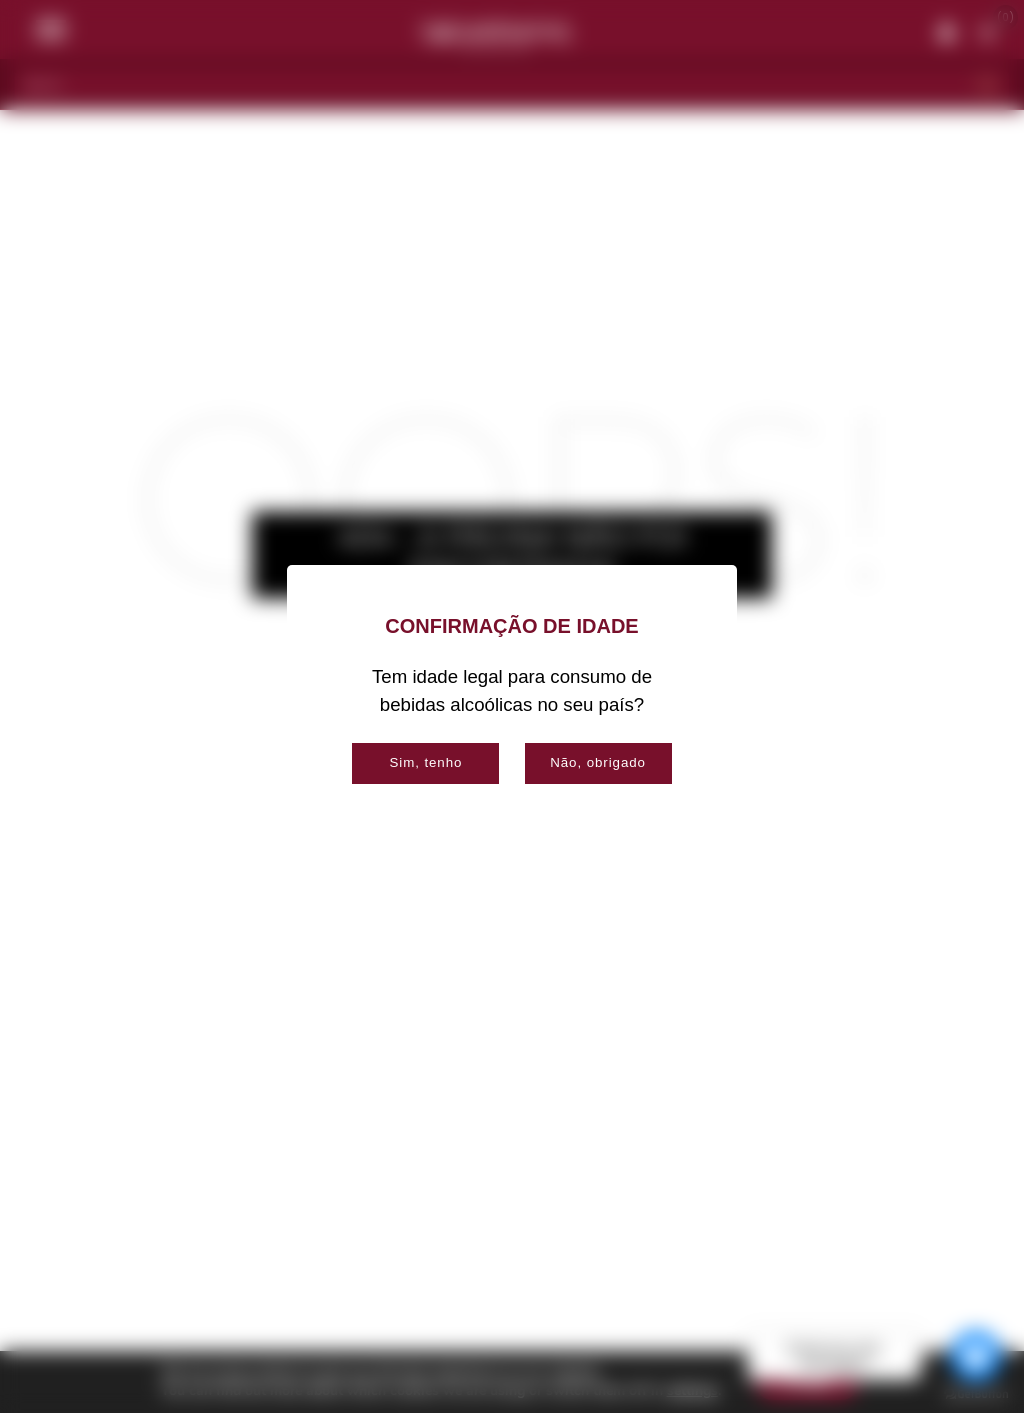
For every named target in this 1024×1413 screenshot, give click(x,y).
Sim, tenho (425, 762)
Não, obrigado (598, 762)
